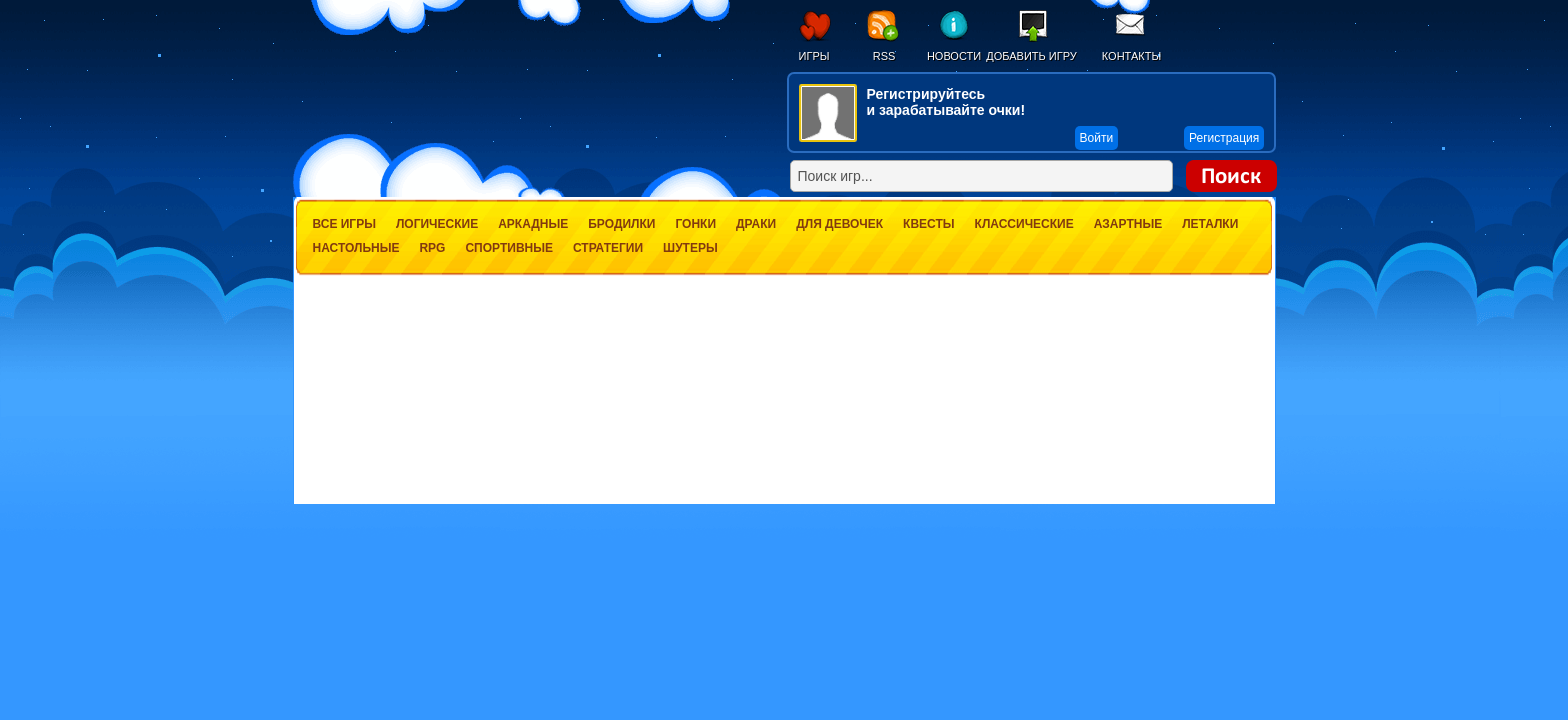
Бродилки (621, 224)
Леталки (1210, 224)
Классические (1024, 224)
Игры (814, 56)
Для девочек (839, 224)
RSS (884, 56)
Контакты (1131, 56)
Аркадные (533, 224)
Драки (756, 224)
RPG (432, 248)
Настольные (356, 248)
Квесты (928, 224)
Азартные (1128, 224)
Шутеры (690, 248)
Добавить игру (1031, 56)
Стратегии (608, 248)
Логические (437, 224)
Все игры (344, 224)
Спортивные (509, 248)
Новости (954, 56)
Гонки (695, 224)
